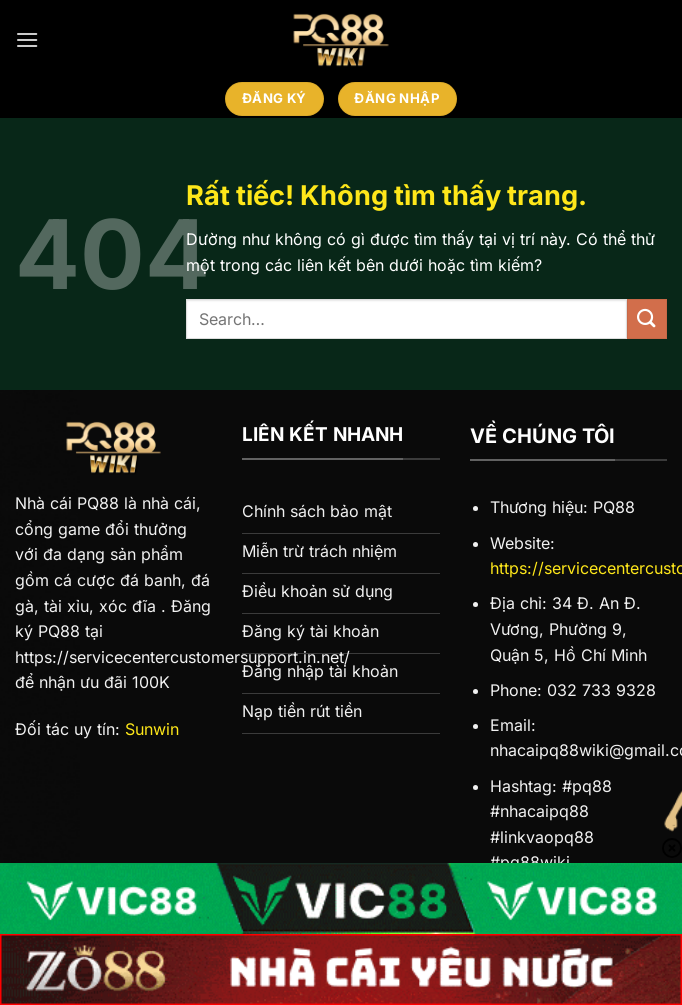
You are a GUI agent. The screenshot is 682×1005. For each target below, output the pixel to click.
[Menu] (27, 39)
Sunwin (152, 729)
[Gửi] (647, 318)
